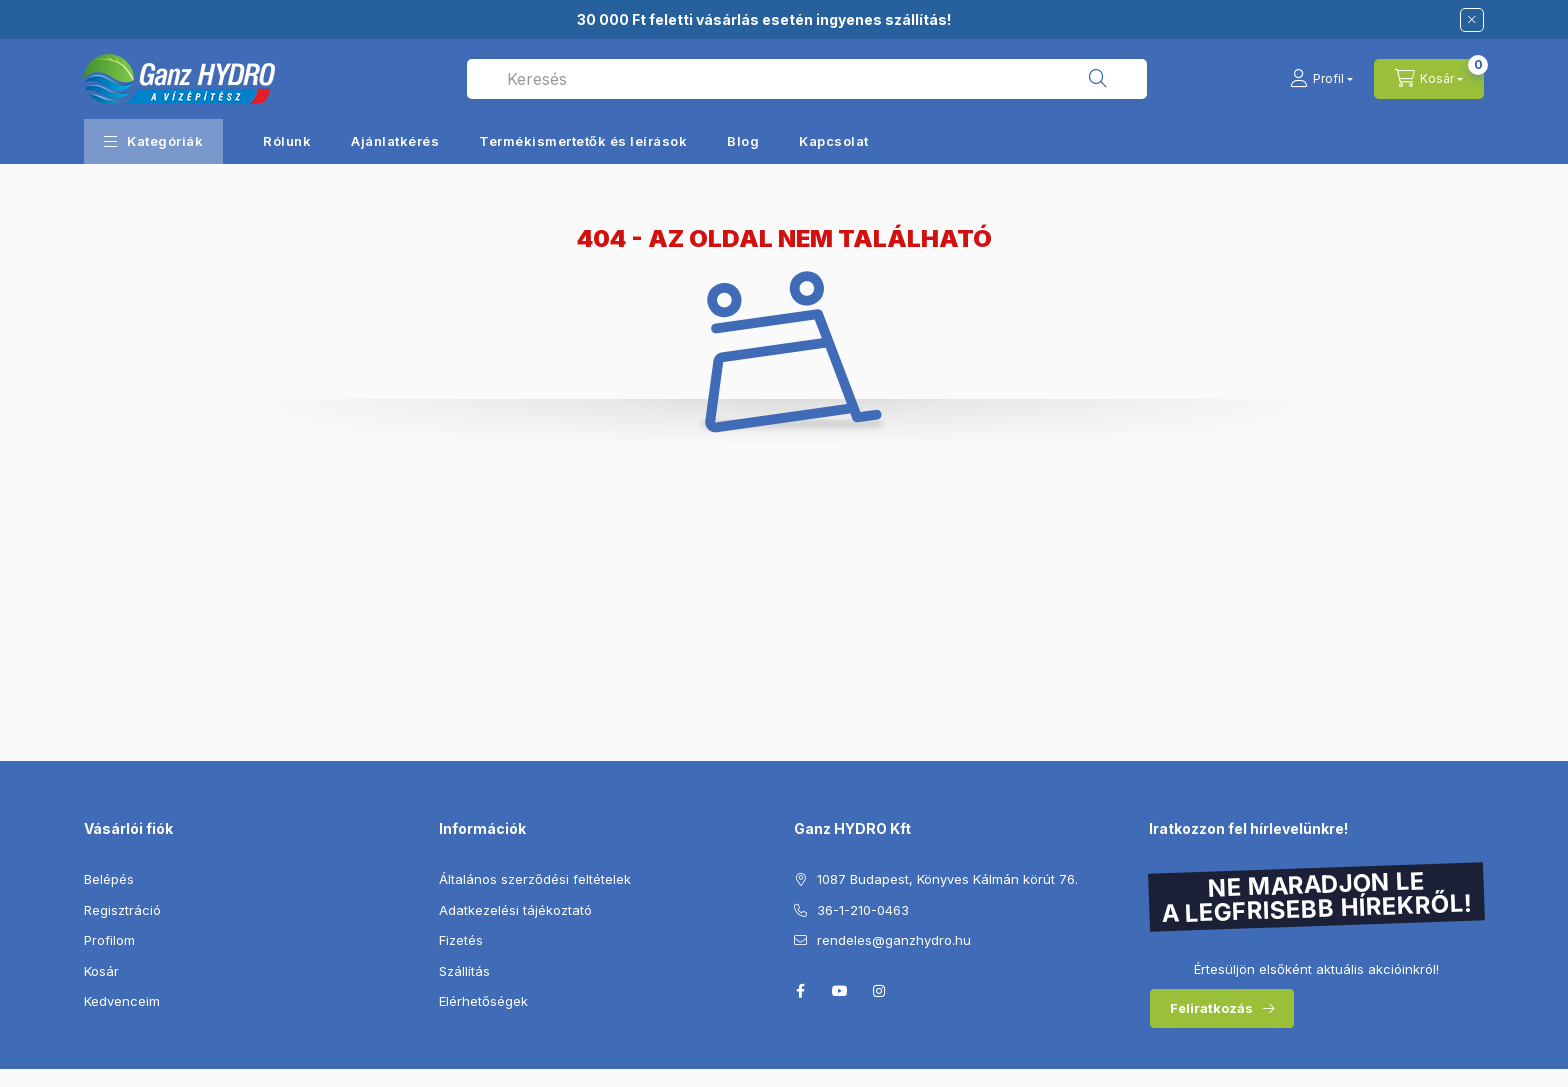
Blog (743, 141)
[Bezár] (1472, 20)
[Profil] (1321, 79)
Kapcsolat (834, 141)
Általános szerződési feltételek (535, 879)
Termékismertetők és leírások (583, 141)
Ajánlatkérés (395, 141)
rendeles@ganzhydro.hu (894, 940)
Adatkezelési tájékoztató (515, 910)
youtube (840, 991)
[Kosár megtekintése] (1429, 79)
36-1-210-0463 (863, 910)
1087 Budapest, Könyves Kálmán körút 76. (947, 879)
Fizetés (461, 940)
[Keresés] (1098, 79)
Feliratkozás (1211, 1008)
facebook (800, 991)
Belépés (109, 879)
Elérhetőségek (483, 1001)
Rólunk (287, 141)
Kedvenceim (122, 1001)
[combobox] (807, 79)
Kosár (101, 971)
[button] (153, 141)
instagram (880, 991)
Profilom (109, 940)
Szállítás (464, 971)
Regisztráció (122, 910)
